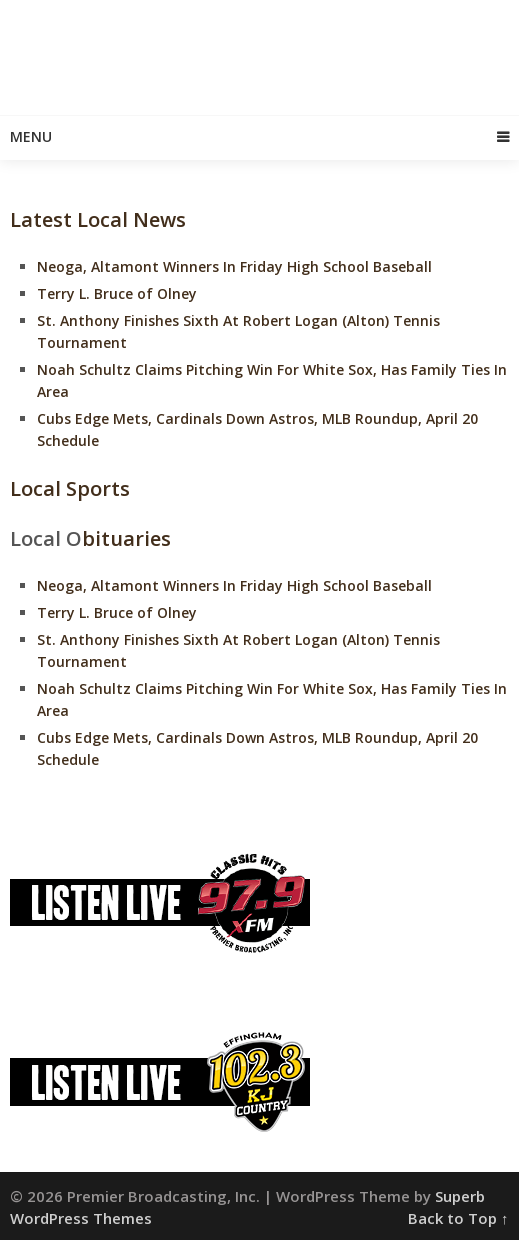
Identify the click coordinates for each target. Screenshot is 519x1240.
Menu (31, 136)
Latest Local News (98, 219)
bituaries (126, 538)
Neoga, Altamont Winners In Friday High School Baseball (234, 266)
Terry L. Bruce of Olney (117, 293)
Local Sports (70, 488)
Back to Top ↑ (458, 1218)
